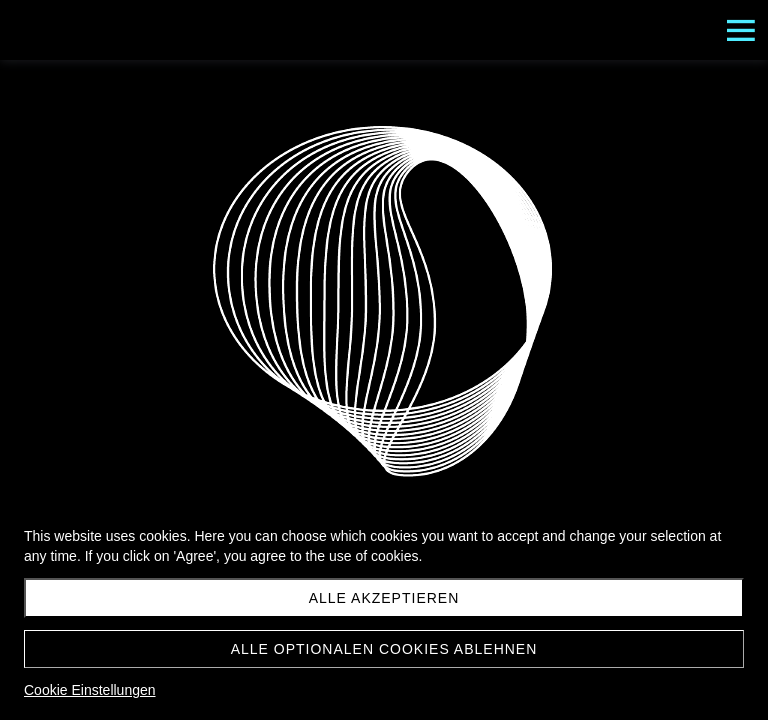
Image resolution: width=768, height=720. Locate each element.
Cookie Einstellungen (90, 690)
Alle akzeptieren (384, 598)
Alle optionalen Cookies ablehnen (384, 649)
